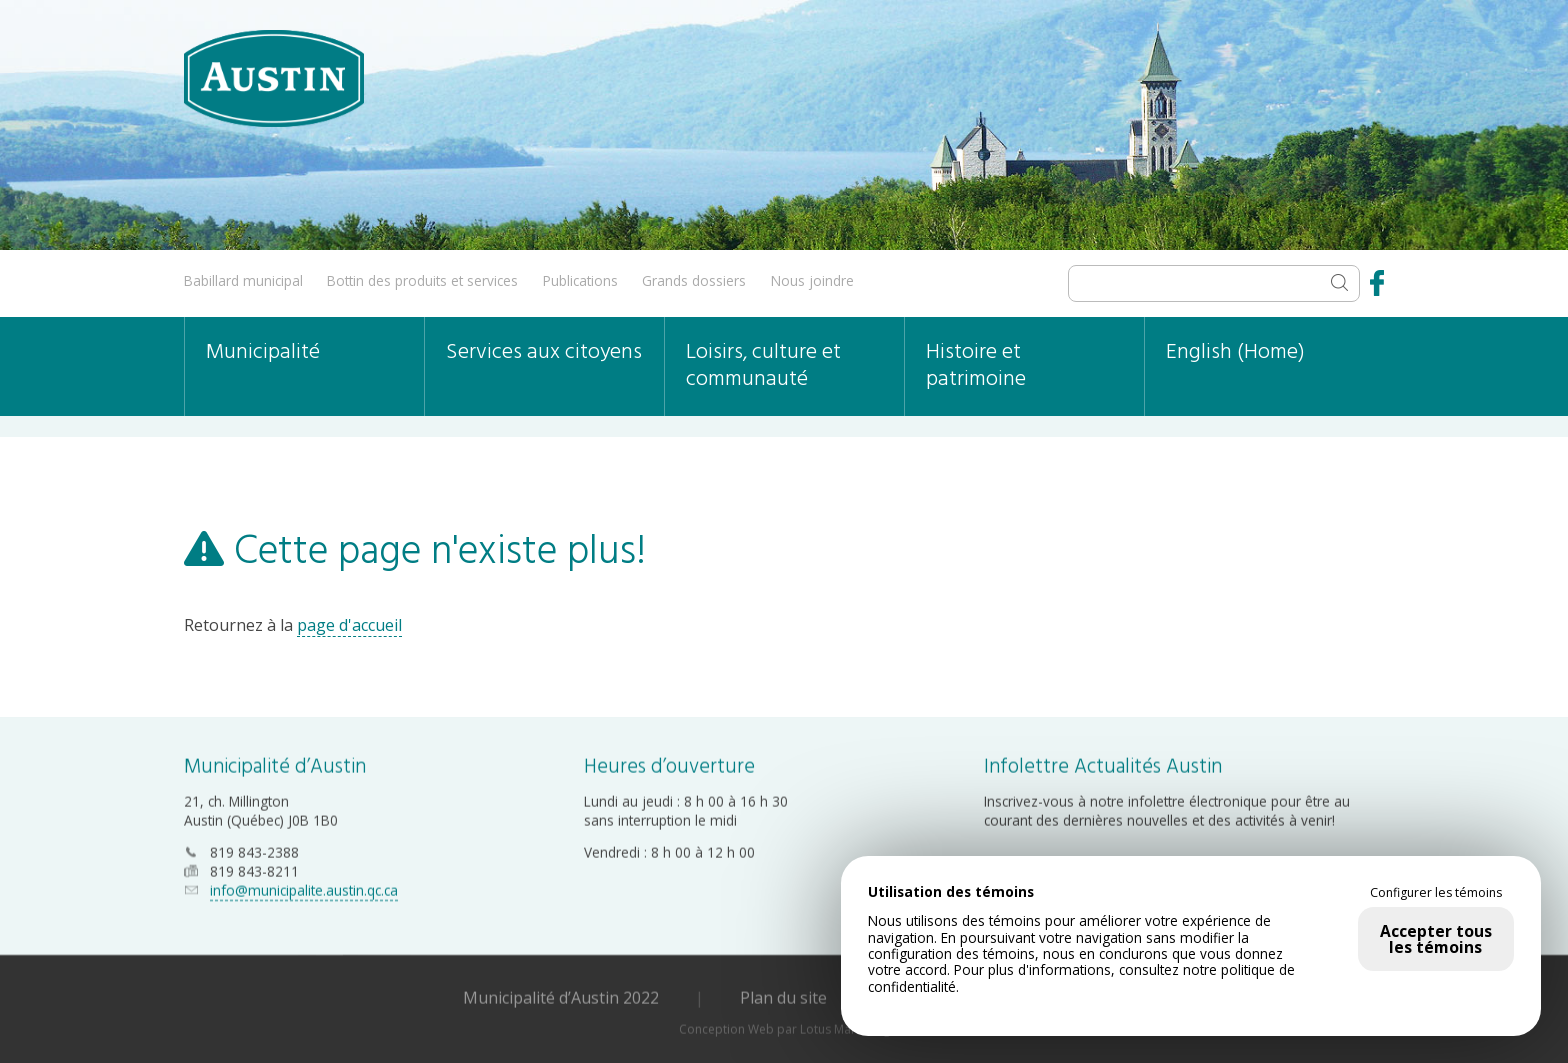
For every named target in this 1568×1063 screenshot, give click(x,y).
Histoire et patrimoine (976, 366)
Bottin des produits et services (422, 280)
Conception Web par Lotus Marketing (784, 1028)
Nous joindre (812, 280)
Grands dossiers (694, 280)
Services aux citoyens (544, 352)
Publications (580, 280)
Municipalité (263, 352)
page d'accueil (349, 625)
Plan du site (783, 997)
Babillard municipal (243, 280)
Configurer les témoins (1436, 893)
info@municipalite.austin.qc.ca (304, 889)
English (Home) (1235, 352)
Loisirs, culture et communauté (763, 366)
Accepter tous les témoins (1436, 939)
